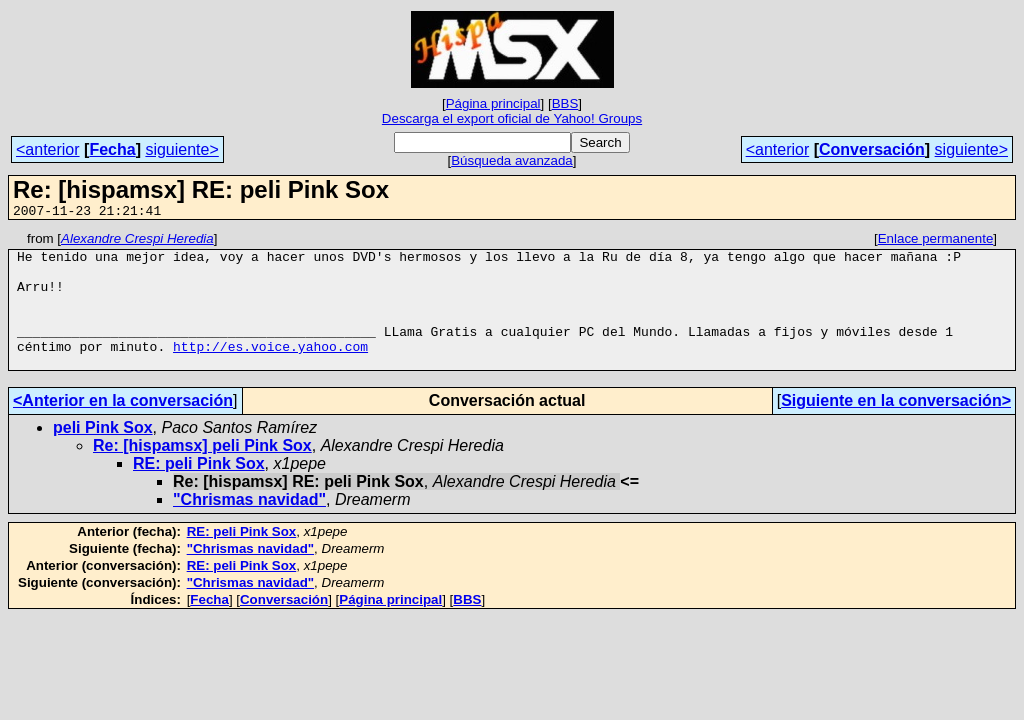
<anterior (48, 149)
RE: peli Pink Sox (199, 490)
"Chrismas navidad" (249, 526)
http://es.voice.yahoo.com (270, 370)
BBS (565, 103)
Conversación (872, 149)
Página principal (493, 103)
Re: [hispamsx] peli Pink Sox (202, 472)
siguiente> (181, 149)
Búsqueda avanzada (512, 160)
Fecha (112, 149)
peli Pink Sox (103, 454)
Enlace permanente (936, 241)
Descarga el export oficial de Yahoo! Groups (512, 118)
